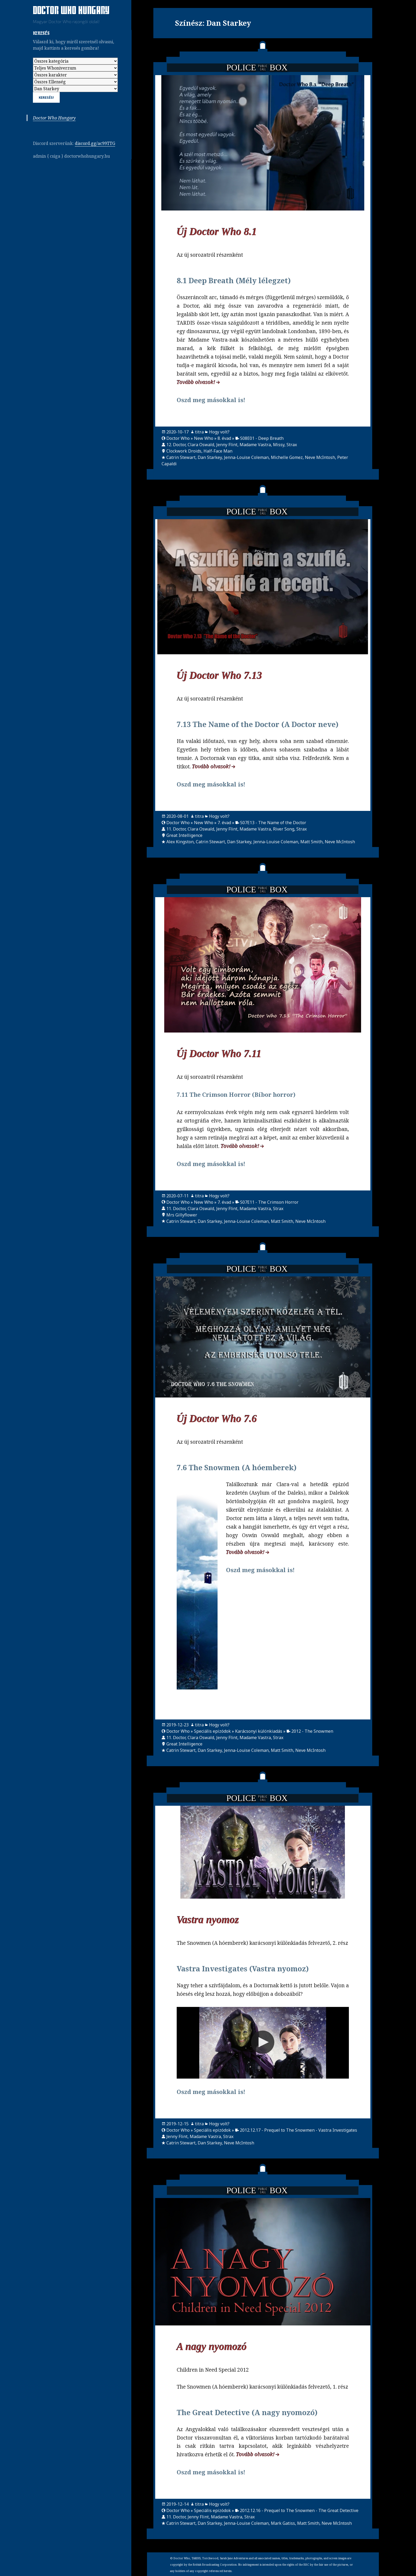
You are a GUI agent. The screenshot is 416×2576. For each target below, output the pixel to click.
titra (199, 432)
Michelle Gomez (287, 457)
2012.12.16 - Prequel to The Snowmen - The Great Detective (299, 2510)
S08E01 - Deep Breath (262, 438)
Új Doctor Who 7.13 (219, 675)
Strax (292, 445)
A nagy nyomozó (212, 2346)
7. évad (224, 822)
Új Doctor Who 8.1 (217, 231)
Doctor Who (178, 438)
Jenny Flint (226, 445)
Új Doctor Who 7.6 (217, 1418)
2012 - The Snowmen (312, 1731)
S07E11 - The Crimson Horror (269, 1202)
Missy (278, 445)
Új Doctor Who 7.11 (219, 1053)
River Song (283, 829)
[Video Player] (263, 2043)
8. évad (224, 438)
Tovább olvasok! (196, 382)
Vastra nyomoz (208, 1919)
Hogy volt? (219, 432)
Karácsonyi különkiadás (258, 1731)
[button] (262, 2042)
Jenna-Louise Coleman (246, 457)
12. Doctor (175, 445)
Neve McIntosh (320, 457)
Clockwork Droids (183, 451)
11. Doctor (175, 829)
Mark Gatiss (283, 2523)
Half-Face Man (217, 451)
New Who (203, 438)
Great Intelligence (184, 835)
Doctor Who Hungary (71, 11)
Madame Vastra (255, 445)
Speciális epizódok (212, 1731)
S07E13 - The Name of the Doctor (273, 822)
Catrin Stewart (181, 457)
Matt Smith (311, 842)
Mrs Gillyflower (181, 1215)
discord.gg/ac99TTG (95, 143)
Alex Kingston (180, 842)
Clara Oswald (201, 445)
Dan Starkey (210, 457)
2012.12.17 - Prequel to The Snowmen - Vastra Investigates (298, 2130)
